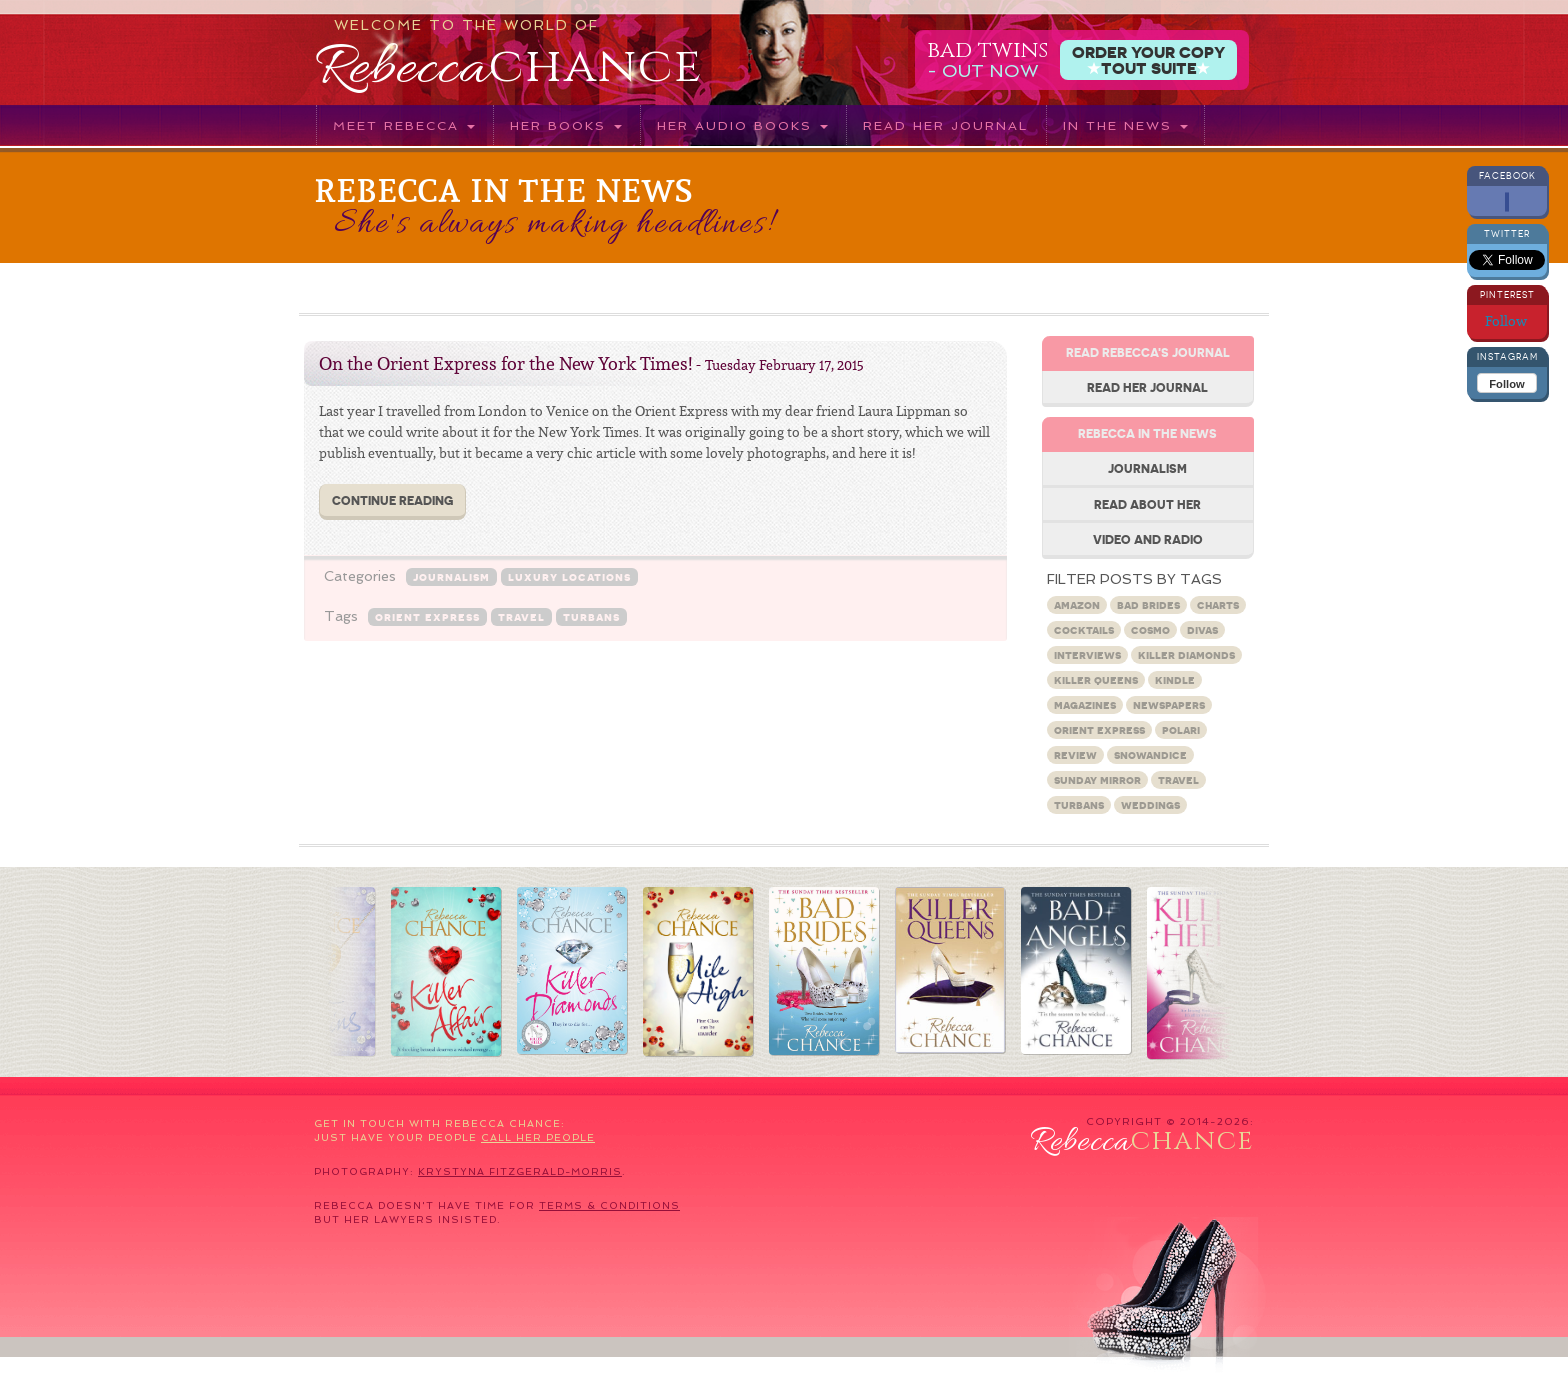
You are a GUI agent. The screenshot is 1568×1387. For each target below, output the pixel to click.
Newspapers (1169, 704)
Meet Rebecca (404, 125)
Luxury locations (569, 576)
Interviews (1087, 654)
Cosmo (1150, 629)
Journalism (451, 576)
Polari (1181, 729)
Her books (566, 125)
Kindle (1175, 679)
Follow (1507, 321)
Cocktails (1084, 629)
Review (1075, 754)
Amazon (1077, 604)
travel (521, 616)
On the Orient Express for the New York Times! (505, 363)
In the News (1125, 125)
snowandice (1150, 754)
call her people (538, 1137)
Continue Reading (392, 500)
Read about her (1147, 504)
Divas (1202, 629)
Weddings (1150, 804)
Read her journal (945, 125)
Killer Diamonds (1186, 654)
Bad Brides (1148, 604)
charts (1218, 604)
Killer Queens (1096, 679)
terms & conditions (609, 1205)
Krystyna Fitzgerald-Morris (520, 1171)
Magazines (1085, 704)
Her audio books (742, 125)
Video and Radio (1148, 539)
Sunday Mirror (1097, 779)
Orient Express (427, 616)
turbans (591, 616)
